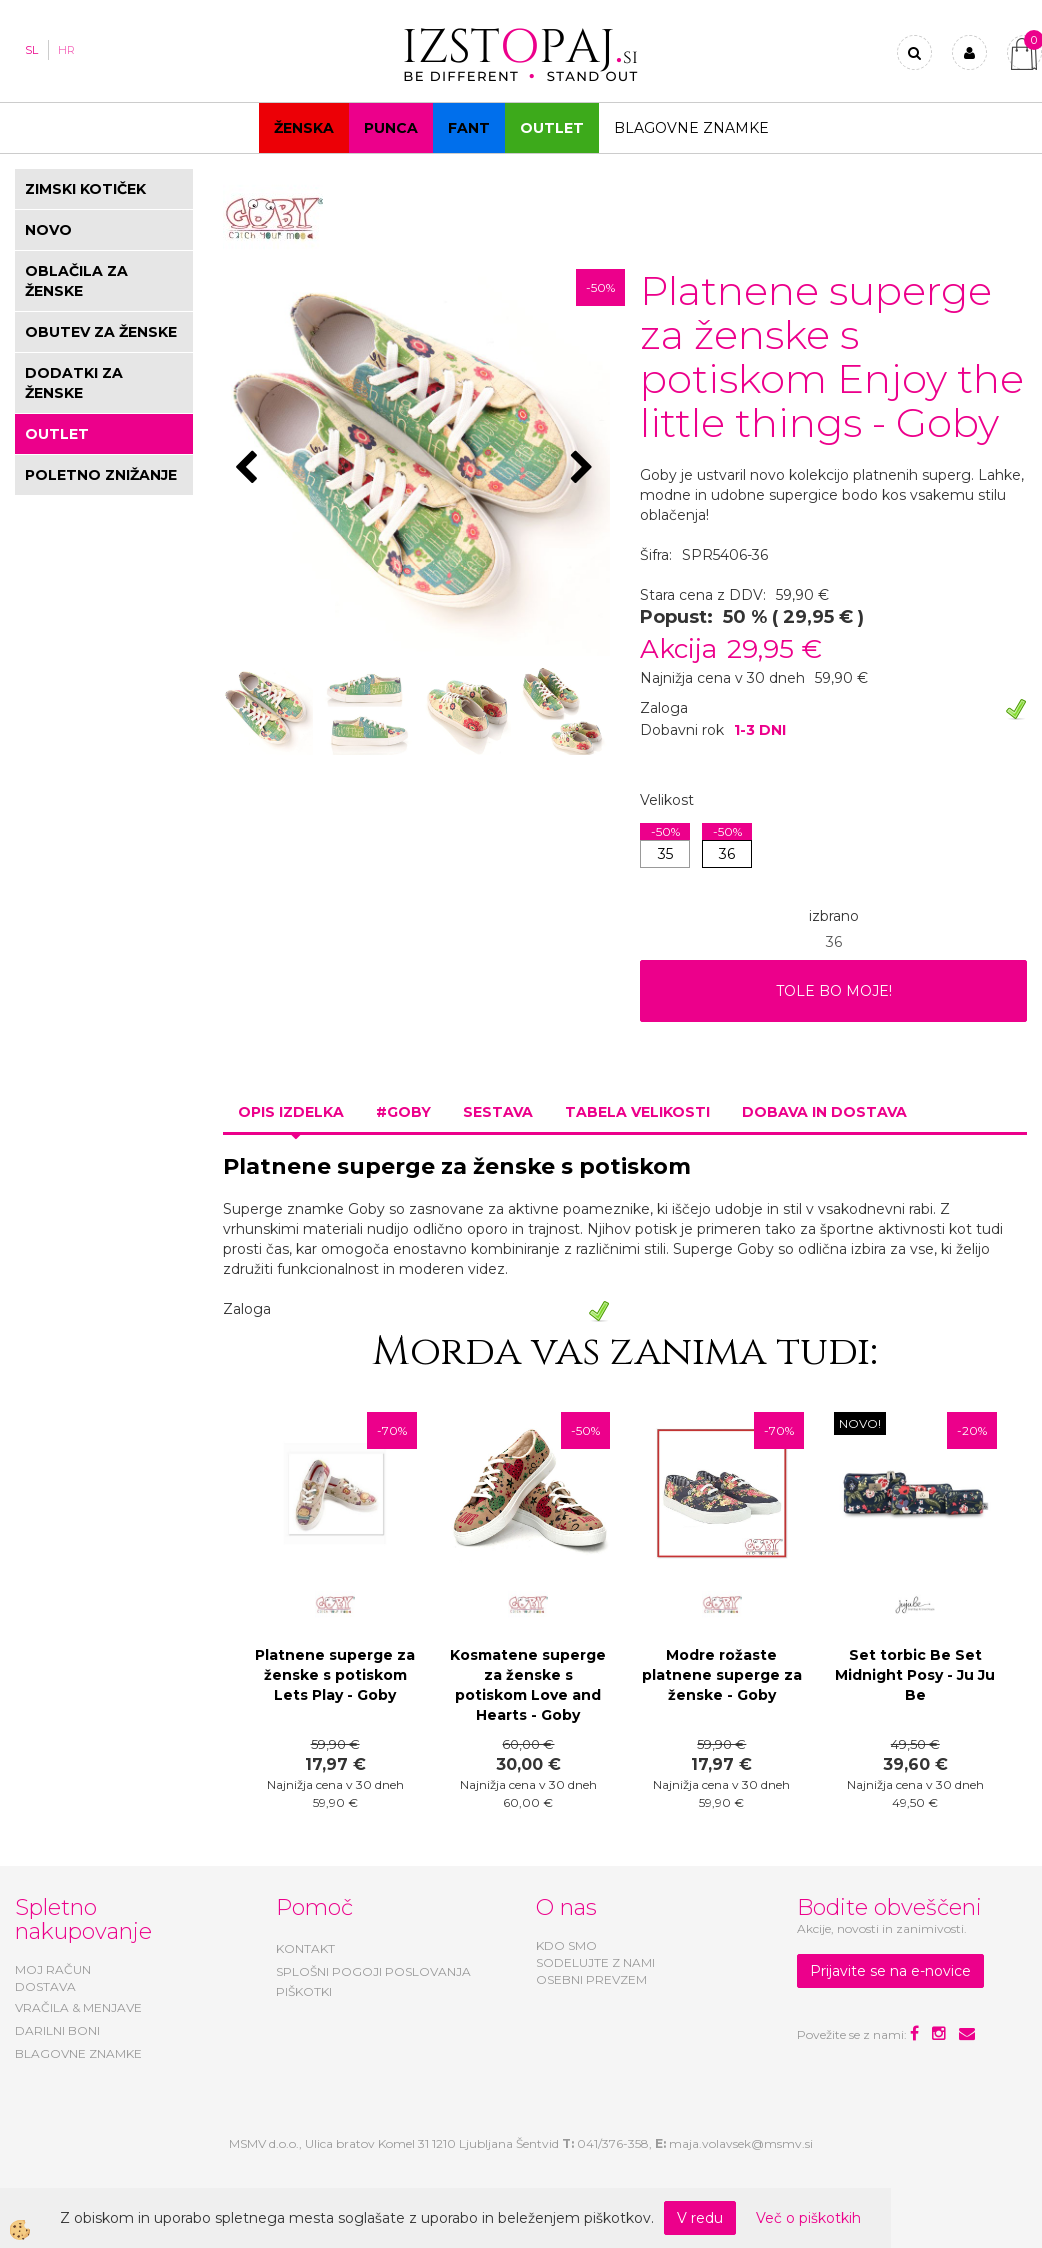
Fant (469, 128)
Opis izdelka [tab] (291, 1112)
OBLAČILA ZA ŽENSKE (76, 281)
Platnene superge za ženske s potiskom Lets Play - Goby (335, 1675)
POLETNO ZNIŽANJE (101, 475)
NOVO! (860, 1423)
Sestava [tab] (498, 1112)
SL (31, 50)
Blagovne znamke (691, 128)
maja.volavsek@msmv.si (741, 2143)
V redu (700, 2218)
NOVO (48, 230)
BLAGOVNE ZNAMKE (78, 2053)
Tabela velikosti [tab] (637, 1112)
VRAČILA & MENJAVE (78, 2007)
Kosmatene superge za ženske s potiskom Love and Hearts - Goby (528, 1685)
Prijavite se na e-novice (890, 1971)
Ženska (304, 128)
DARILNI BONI (57, 2030)
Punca (391, 128)
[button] (584, 469)
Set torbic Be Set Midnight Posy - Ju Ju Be (915, 1675)
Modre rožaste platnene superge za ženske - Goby (722, 1675)
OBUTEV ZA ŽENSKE (101, 332)
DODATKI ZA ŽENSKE (74, 383)
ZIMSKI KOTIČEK (85, 189)
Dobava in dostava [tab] (824, 1112)
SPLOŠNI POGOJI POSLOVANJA (373, 1971)
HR (66, 50)
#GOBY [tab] (403, 1112)
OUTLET (552, 128)
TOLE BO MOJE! (834, 991)
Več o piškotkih (808, 2218)
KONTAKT (305, 1948)
